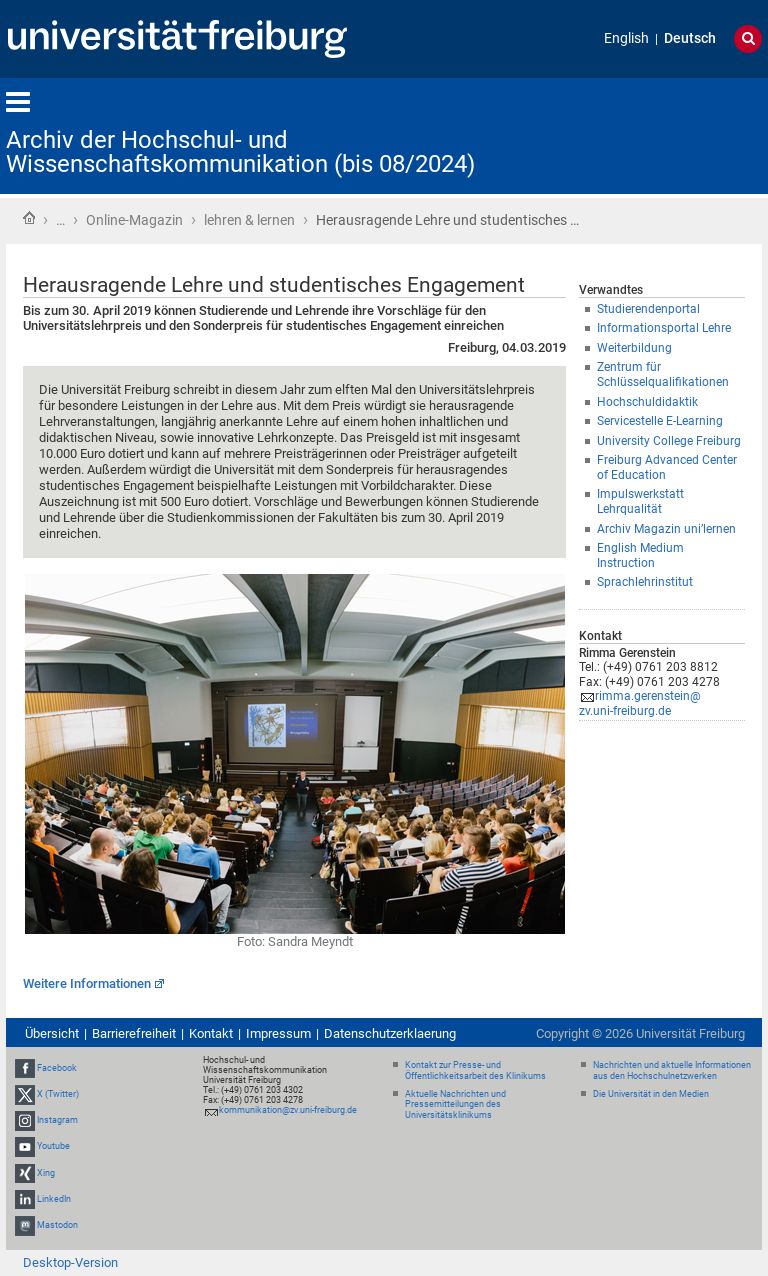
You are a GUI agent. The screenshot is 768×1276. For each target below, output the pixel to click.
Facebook (57, 1068)
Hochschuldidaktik (647, 402)
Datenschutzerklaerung (390, 1033)
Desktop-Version (70, 1262)
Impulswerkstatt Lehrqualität (640, 501)
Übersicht (52, 1033)
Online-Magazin (134, 220)
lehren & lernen (249, 220)
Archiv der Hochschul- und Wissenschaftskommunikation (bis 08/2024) (240, 152)
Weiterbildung (634, 348)
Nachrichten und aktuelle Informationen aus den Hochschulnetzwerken (672, 1070)
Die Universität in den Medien (651, 1094)
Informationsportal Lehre (664, 328)
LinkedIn (54, 1199)
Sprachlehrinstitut (645, 582)
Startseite (29, 218)
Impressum (278, 1033)
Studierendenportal (648, 309)
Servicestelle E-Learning (660, 421)
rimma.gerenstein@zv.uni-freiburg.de (640, 703)
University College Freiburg (669, 441)
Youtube (53, 1147)
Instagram (57, 1120)
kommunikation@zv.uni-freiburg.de (288, 1110)
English (626, 38)
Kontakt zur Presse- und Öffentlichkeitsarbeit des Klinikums (475, 1070)
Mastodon (57, 1225)
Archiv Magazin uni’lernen (666, 529)
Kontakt (211, 1033)
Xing (46, 1173)
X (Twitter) (58, 1094)
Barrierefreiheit (134, 1033)
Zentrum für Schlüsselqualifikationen (663, 374)
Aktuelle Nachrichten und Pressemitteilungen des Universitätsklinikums (455, 1105)
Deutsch (690, 38)
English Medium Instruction (640, 555)
